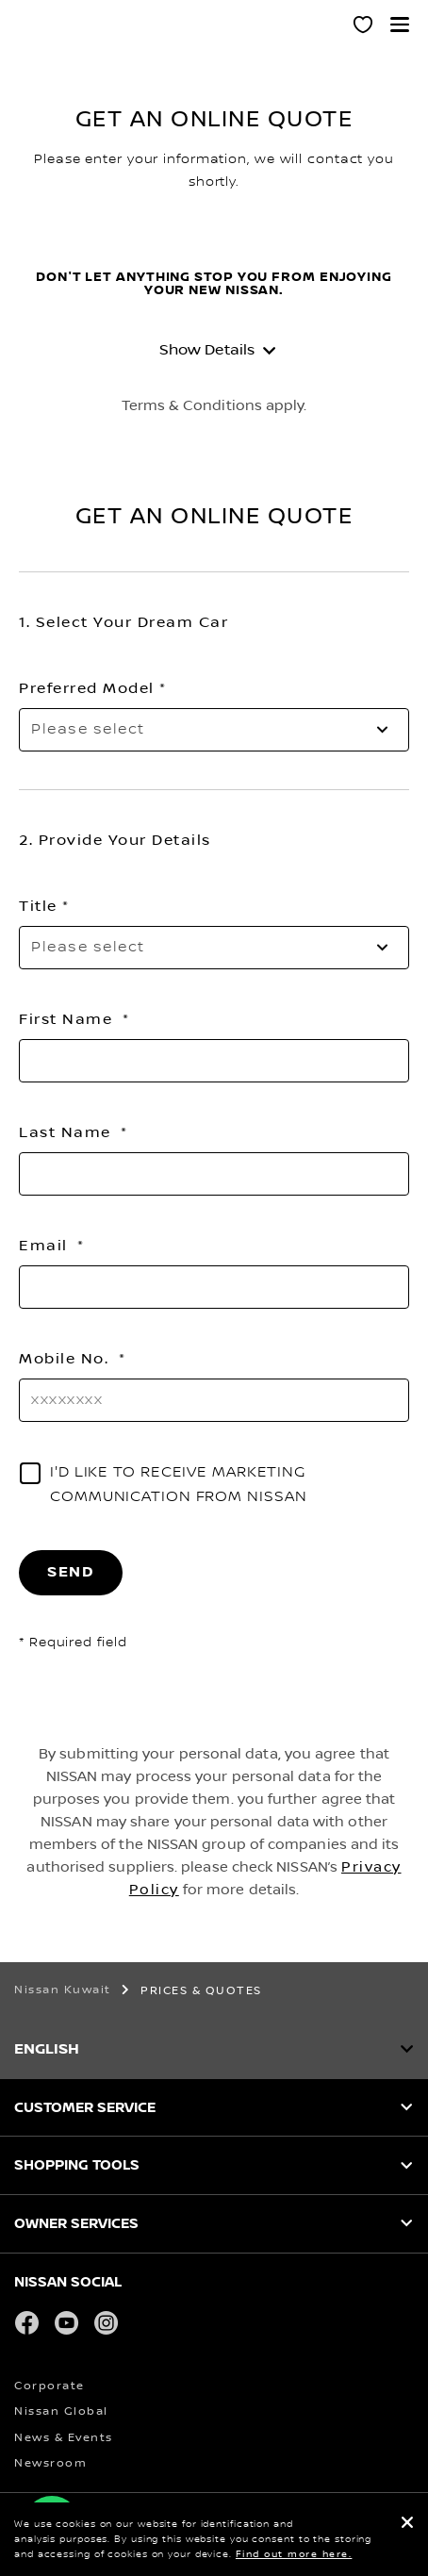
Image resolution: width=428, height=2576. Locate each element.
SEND (70, 1572)
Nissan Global (61, 2411)
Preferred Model (87, 688)
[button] (399, 24)
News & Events (63, 2438)
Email (46, 1245)
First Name (68, 1019)
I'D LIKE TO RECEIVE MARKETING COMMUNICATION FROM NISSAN (178, 1484)
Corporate (49, 2386)
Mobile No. (66, 1358)
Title (38, 906)
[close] (407, 2525)
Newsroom (50, 2463)
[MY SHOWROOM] (364, 27)
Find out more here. (294, 2554)
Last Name (67, 1132)
